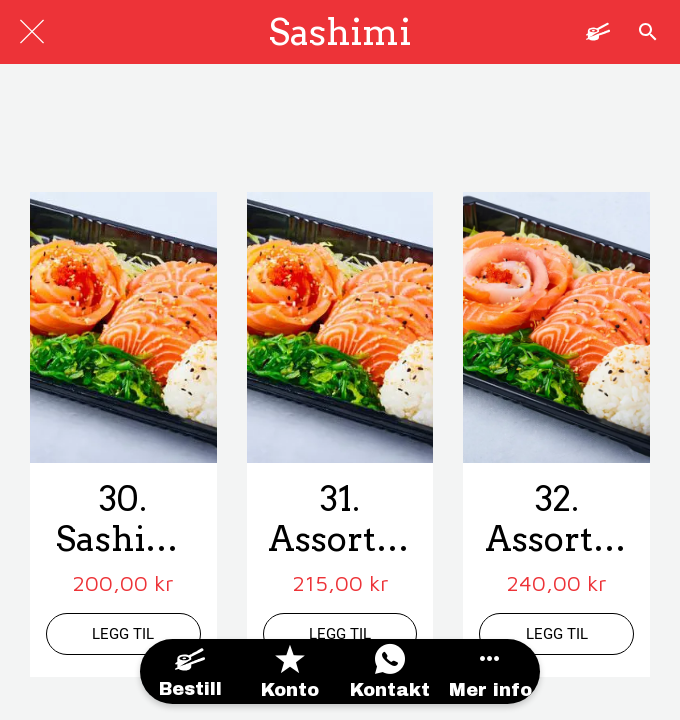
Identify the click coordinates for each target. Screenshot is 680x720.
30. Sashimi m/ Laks (123, 520)
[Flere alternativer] (490, 671)
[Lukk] (32, 32)
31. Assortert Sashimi (340, 520)
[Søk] (648, 32)
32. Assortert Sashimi (557, 520)
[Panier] (598, 32)
